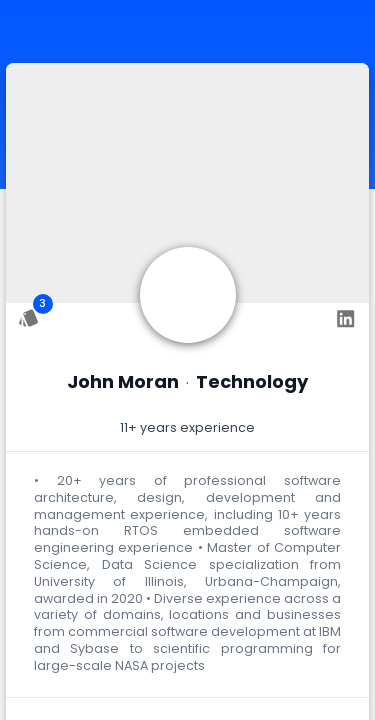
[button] (187, 574)
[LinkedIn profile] (345, 318)
